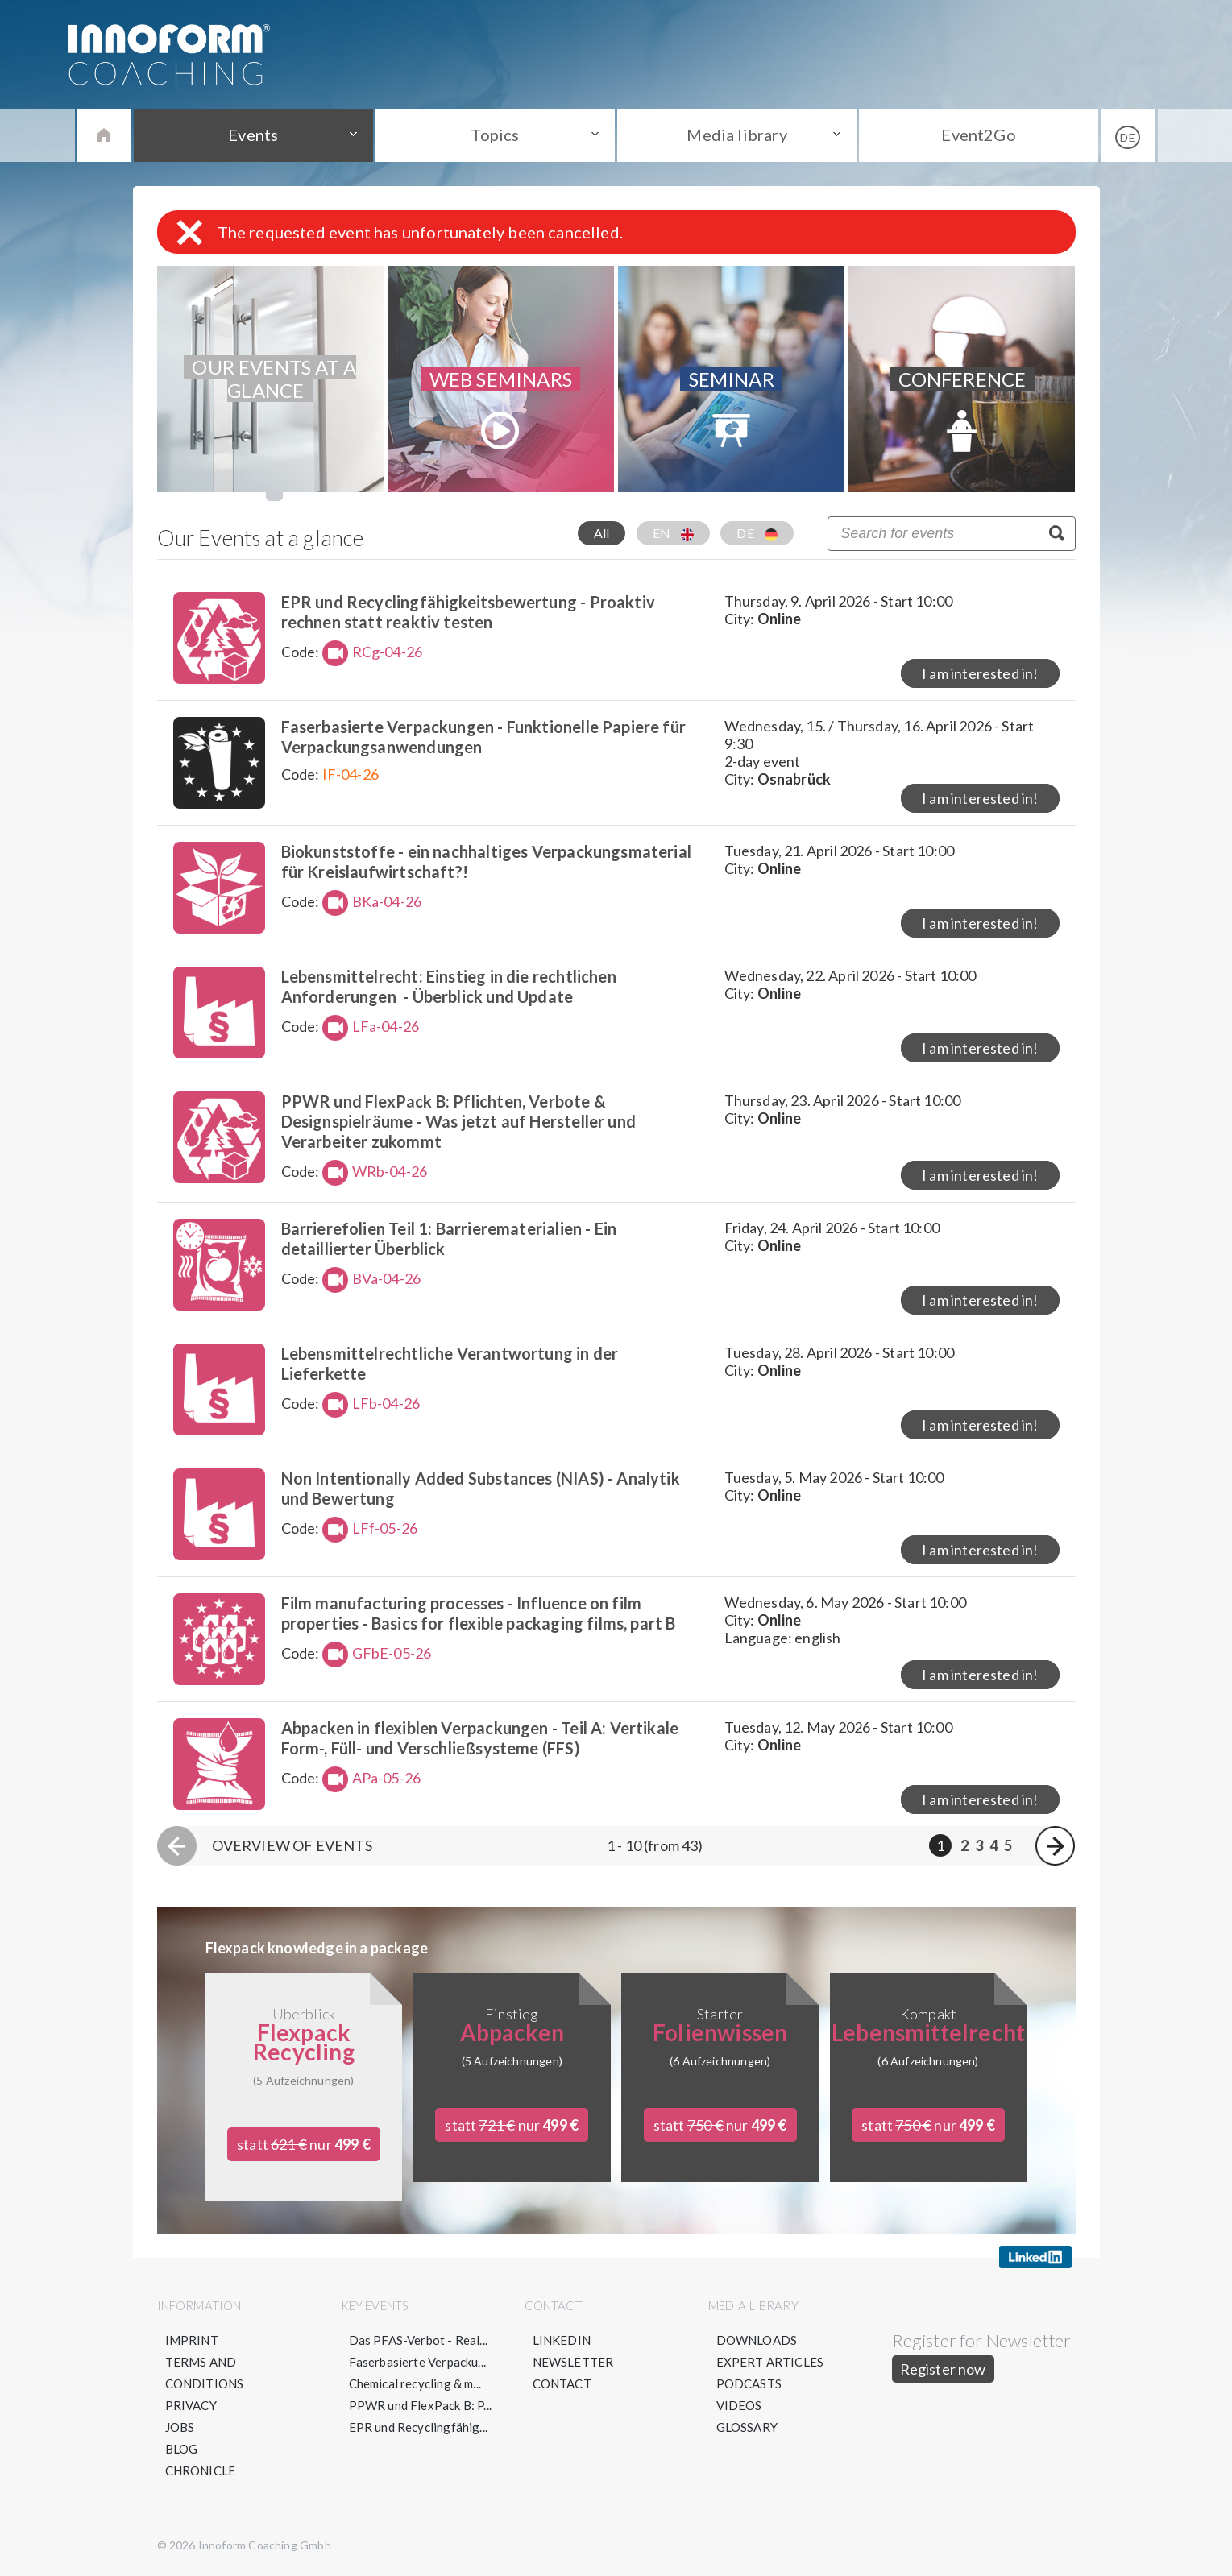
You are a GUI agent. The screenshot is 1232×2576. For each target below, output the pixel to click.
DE (757, 533)
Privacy (191, 2405)
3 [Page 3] (979, 1845)
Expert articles (770, 2361)
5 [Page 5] (1008, 1845)
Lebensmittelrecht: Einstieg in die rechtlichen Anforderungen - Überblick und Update (448, 986)
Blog (181, 2448)
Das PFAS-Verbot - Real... (418, 2340)
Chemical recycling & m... (415, 2383)
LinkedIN (562, 2340)
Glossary (747, 2427)
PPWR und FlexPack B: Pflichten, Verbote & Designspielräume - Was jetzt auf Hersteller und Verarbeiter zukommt (458, 1121)
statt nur (304, 2144)
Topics (495, 134)
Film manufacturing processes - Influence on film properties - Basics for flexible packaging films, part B (478, 1613)
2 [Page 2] (964, 1845)
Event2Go (978, 134)
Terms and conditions (204, 2372)
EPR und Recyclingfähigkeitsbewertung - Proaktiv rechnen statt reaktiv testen (468, 612)
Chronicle (200, 2470)
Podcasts (749, 2383)
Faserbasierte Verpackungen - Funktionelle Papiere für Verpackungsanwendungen (484, 736)
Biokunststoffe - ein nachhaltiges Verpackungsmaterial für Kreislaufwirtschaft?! (486, 861)
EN (674, 533)
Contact (562, 2383)
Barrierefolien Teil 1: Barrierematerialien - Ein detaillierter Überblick (449, 1238)
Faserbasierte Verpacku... (418, 2361)
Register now (943, 2369)
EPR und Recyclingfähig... (418, 2427)
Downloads (757, 2340)
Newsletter (573, 2361)
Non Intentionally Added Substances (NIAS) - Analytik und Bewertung (480, 1488)
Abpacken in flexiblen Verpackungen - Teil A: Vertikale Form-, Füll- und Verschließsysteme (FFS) (480, 1738)
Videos (739, 2405)
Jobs (180, 2427)
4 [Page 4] (993, 1845)
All (602, 532)
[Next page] (1055, 1846)
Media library (736, 134)
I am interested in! (980, 673)
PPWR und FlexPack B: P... (420, 2405)
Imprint (191, 2340)
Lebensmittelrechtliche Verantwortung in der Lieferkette (450, 1363)
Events (253, 134)
